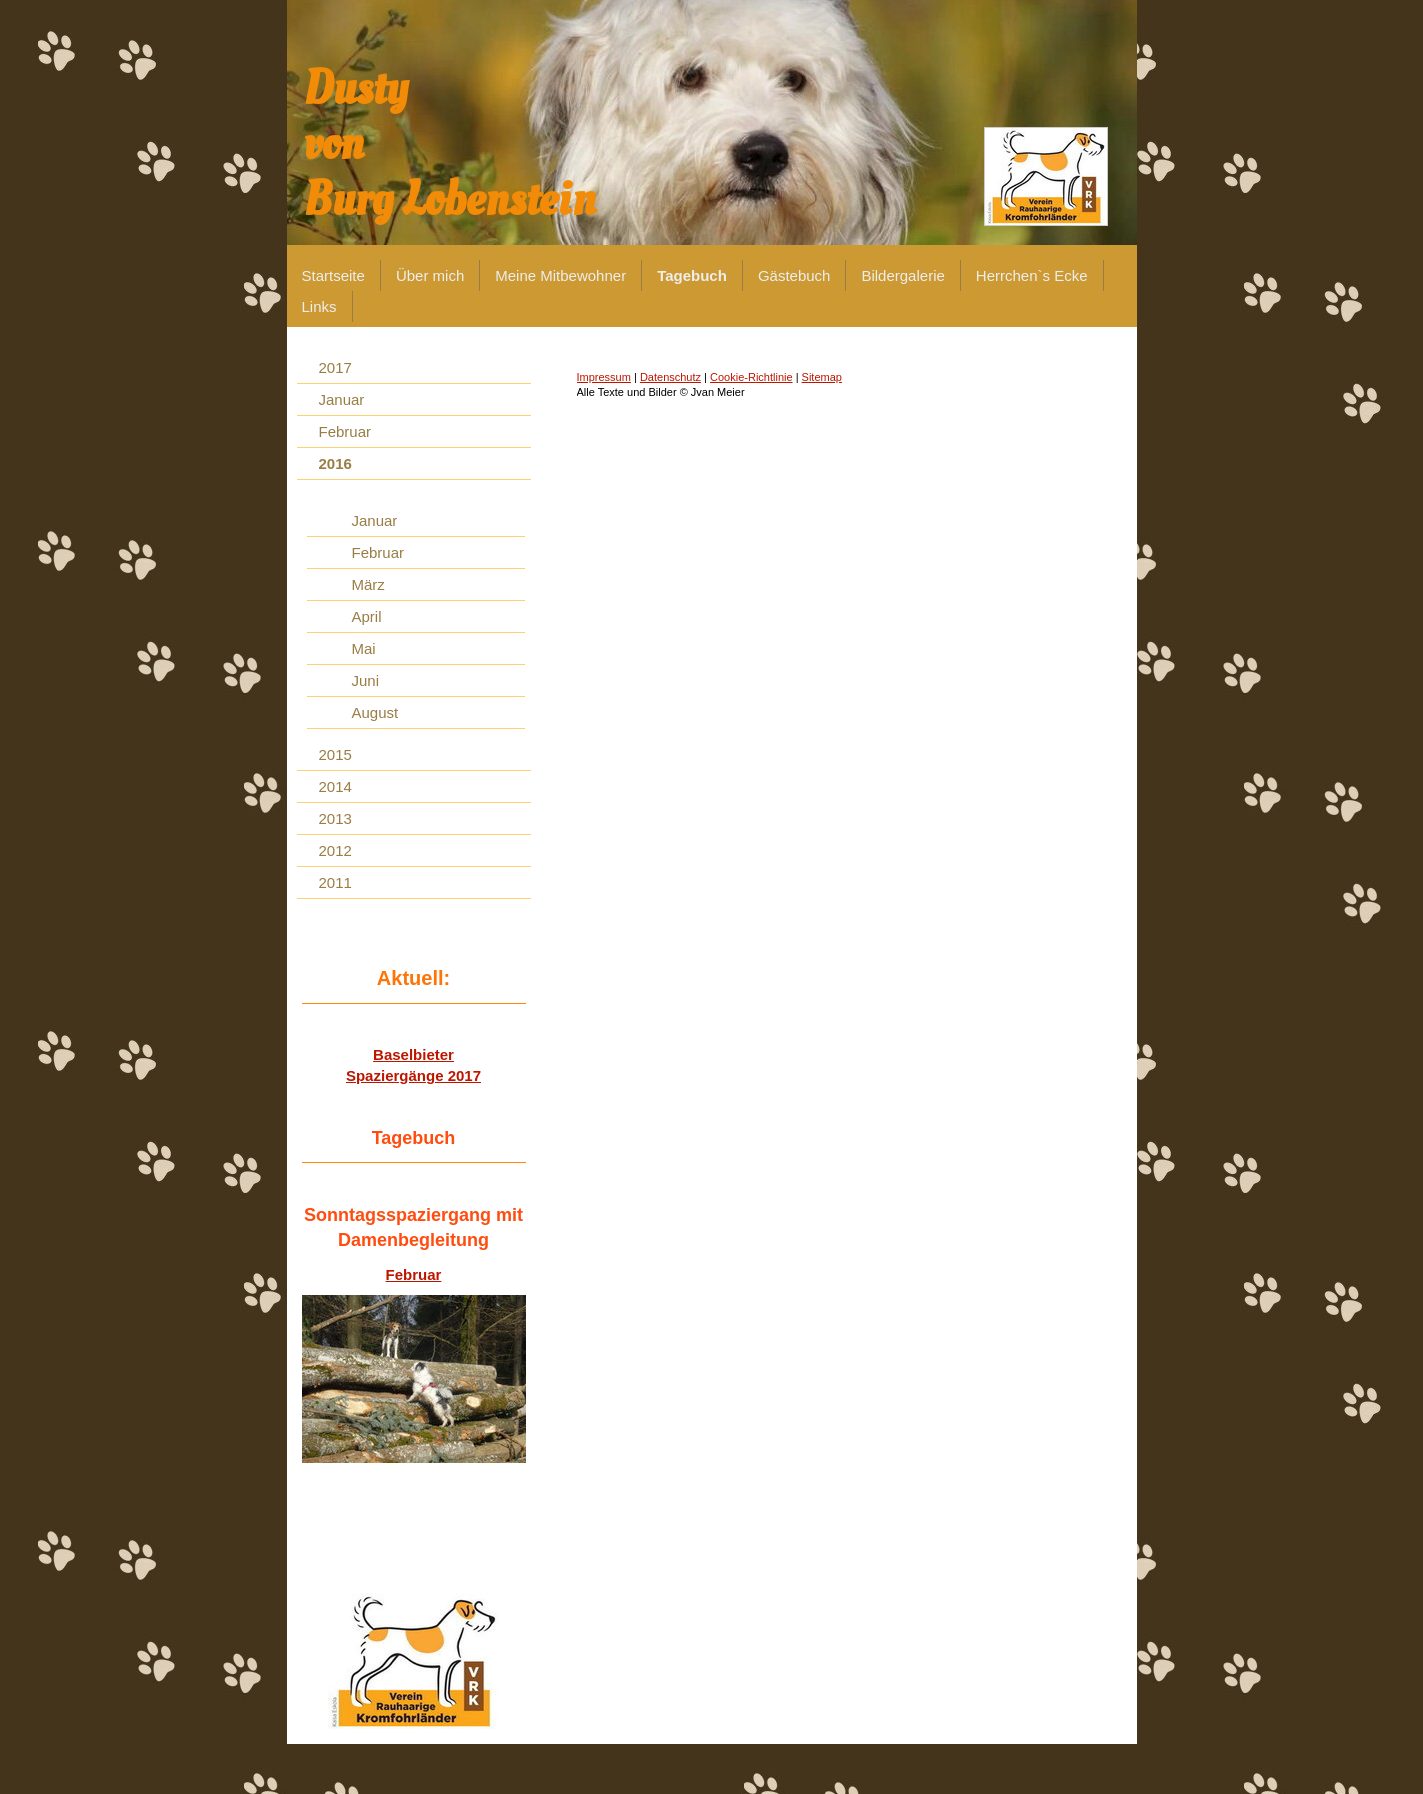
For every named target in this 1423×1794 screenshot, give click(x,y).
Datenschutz (670, 377)
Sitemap (822, 377)
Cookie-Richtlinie (751, 377)
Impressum (604, 377)
